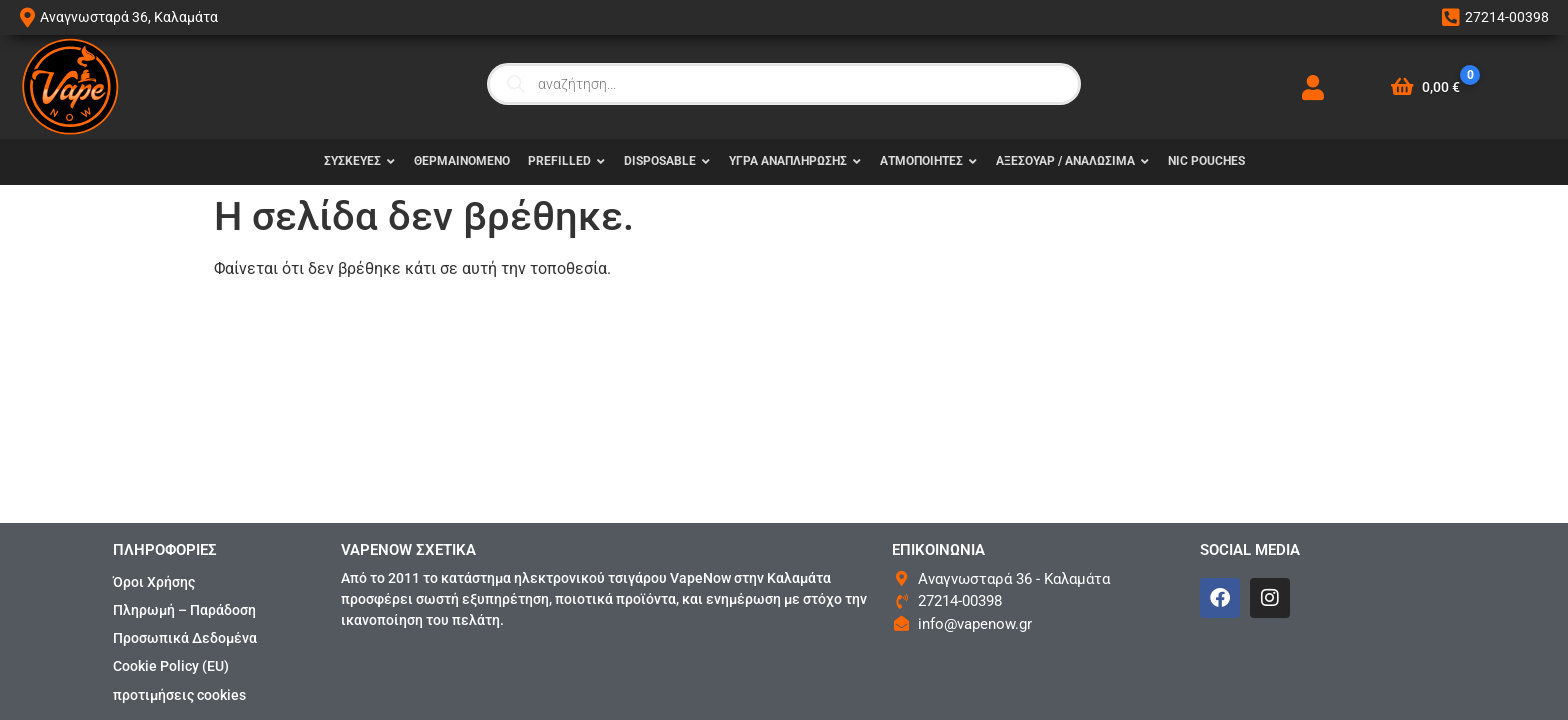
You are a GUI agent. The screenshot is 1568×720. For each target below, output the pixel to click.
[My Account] (1312, 87)
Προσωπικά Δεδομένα (185, 638)
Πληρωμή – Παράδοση (184, 610)
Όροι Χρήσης (154, 582)
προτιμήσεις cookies (179, 695)
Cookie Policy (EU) (171, 666)
